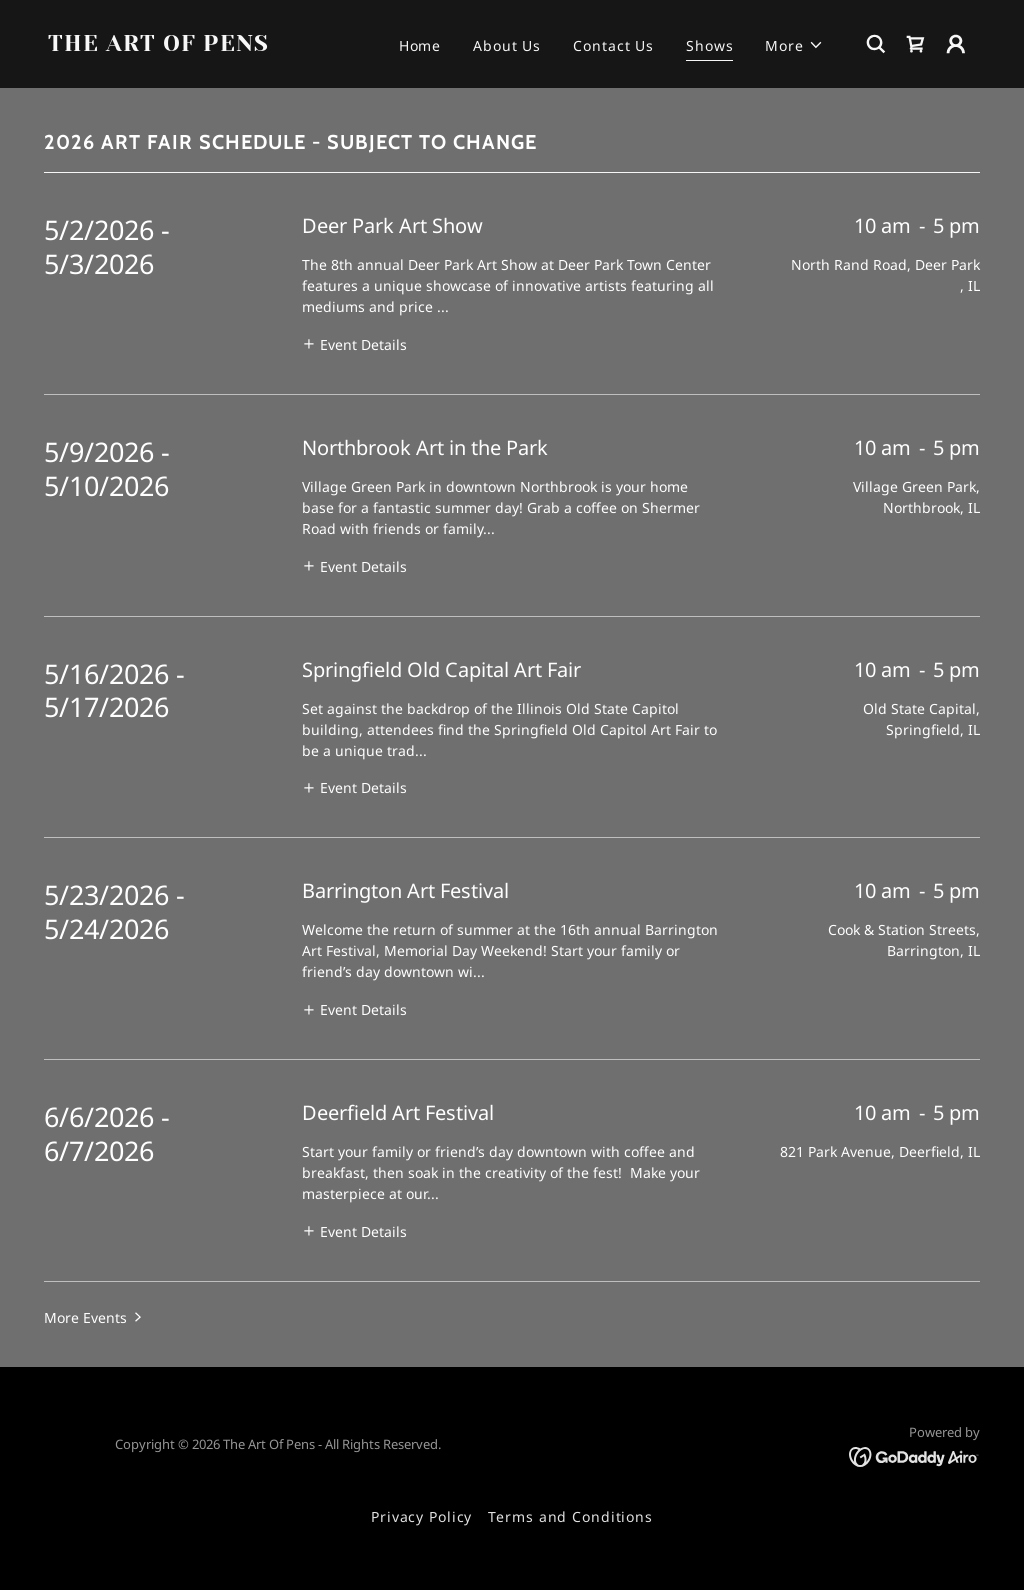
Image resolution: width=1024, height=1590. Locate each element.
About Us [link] (507, 45)
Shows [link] (709, 45)
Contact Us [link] (613, 45)
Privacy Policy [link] (421, 1516)
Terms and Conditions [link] (570, 1516)
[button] (794, 45)
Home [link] (420, 45)
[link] (178, 45)
